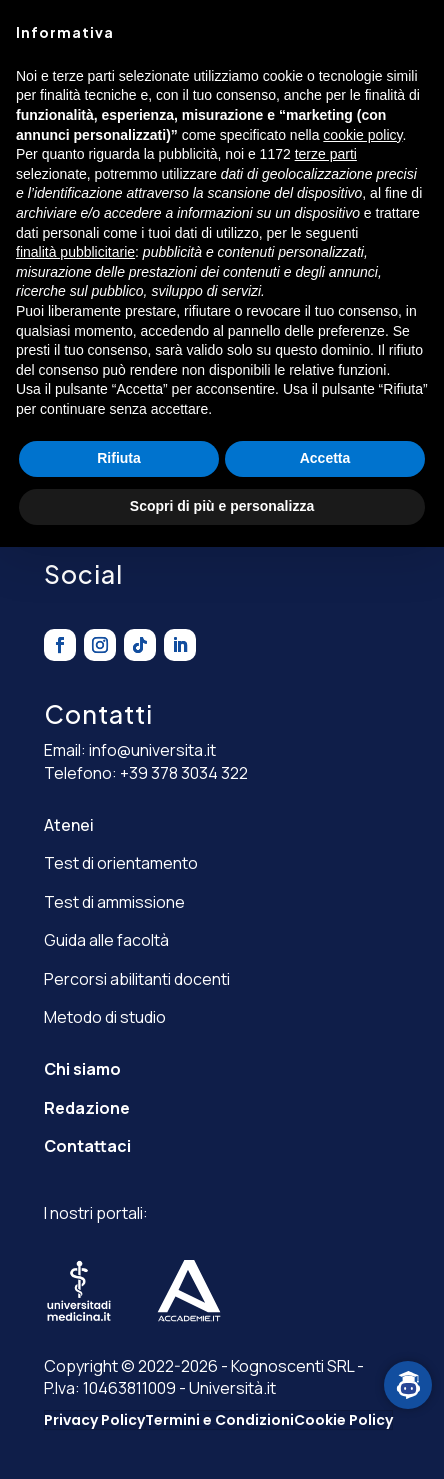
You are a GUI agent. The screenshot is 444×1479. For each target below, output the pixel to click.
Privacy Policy (94, 1420)
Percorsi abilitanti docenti (137, 979)
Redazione (87, 1108)
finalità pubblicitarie (75, 252)
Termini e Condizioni (219, 1420)
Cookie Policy (343, 1420)
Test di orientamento (121, 863)
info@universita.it (152, 750)
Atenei (69, 825)
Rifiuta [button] (119, 458)
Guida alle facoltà (106, 940)
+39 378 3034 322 (184, 773)
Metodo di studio (105, 1017)
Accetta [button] (325, 458)
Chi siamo (82, 1069)
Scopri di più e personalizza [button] (222, 506)
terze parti (326, 154)
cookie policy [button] (362, 135)
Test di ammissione (114, 902)
